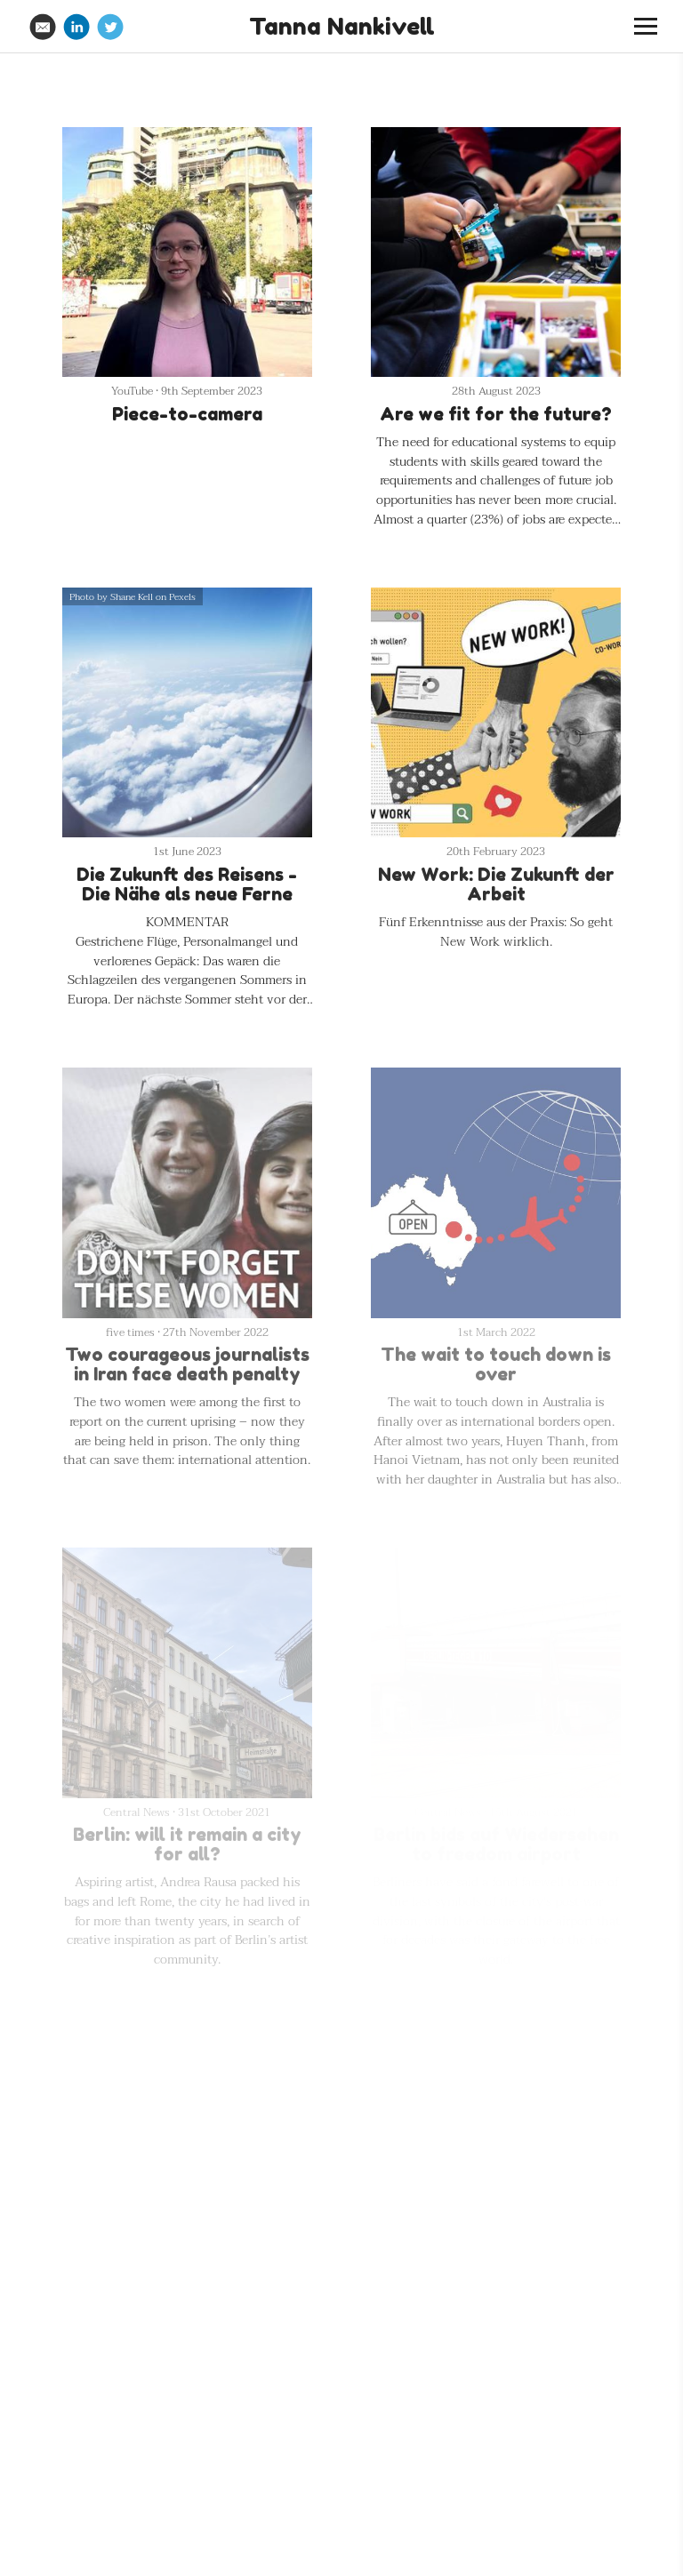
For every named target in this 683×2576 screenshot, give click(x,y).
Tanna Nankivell (342, 26)
